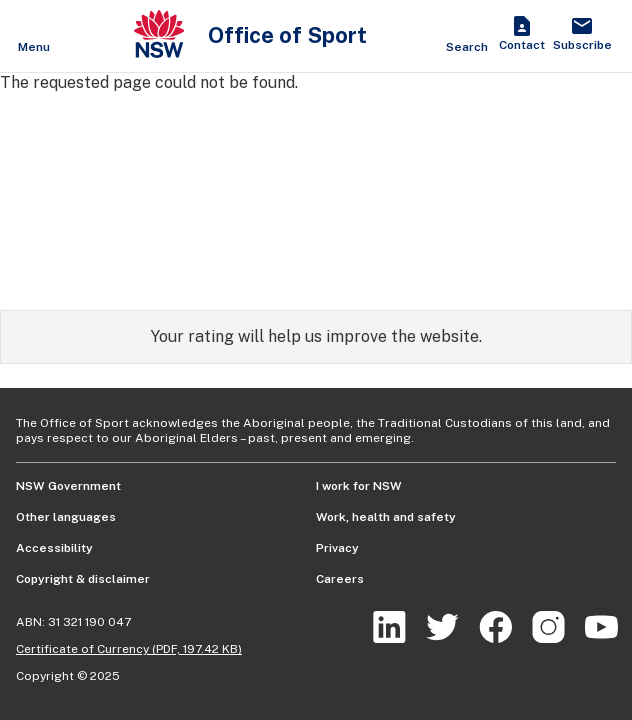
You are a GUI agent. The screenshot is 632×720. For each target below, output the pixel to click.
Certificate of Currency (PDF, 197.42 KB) (129, 649)
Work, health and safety (386, 517)
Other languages (66, 517)
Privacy (337, 548)
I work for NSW (359, 486)
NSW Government (68, 486)
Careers (340, 579)
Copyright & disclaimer (83, 579)
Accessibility (54, 548)
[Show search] (467, 36)
